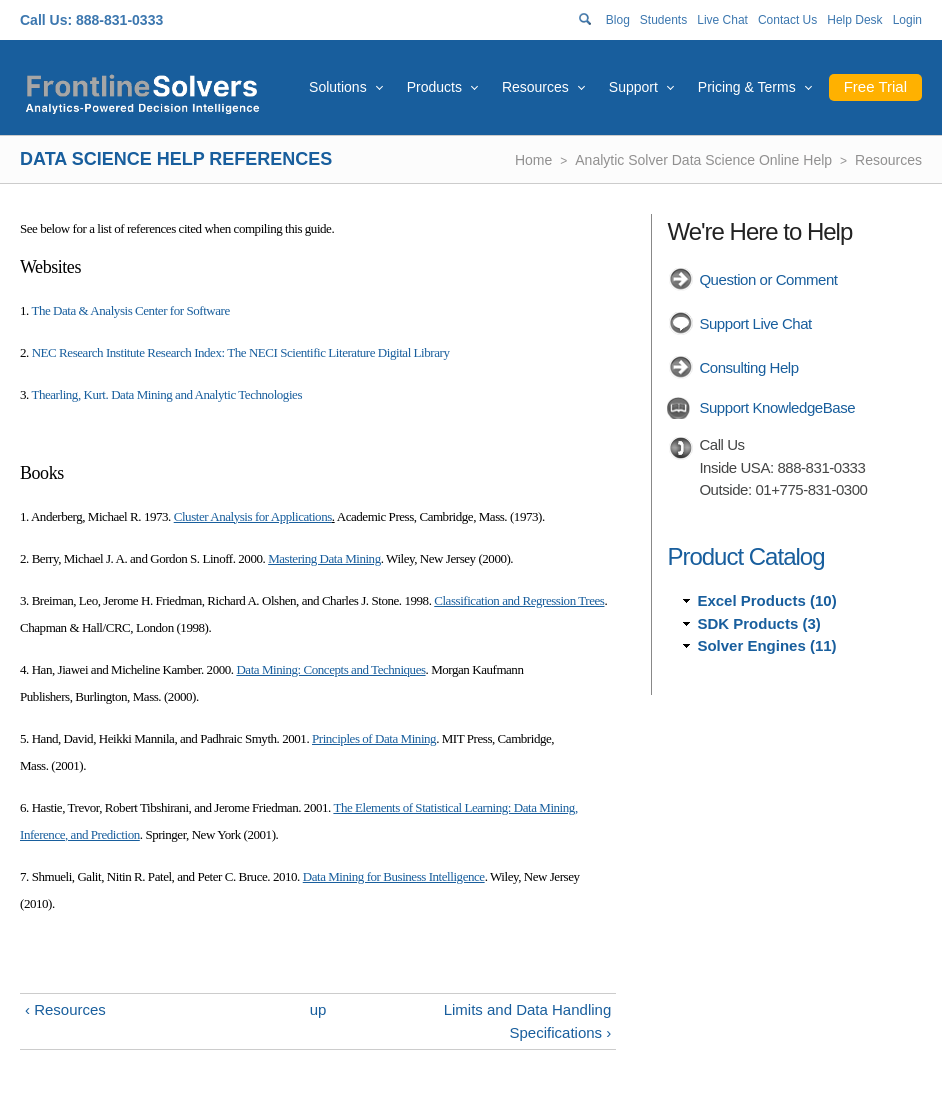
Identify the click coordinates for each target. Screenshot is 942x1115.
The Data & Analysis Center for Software (130, 310)
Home (533, 160)
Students (663, 20)
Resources (535, 87)
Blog (618, 20)
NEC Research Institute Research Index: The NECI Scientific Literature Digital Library (241, 352)
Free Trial (875, 86)
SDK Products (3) (758, 623)
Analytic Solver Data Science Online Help (703, 160)
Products (434, 87)
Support (633, 87)
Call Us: (46, 20)
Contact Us (787, 20)
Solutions (338, 87)
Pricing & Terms (747, 87)
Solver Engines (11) (766, 645)
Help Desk (854, 20)
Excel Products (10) (766, 600)
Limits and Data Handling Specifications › (528, 1021)
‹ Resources (65, 1009)
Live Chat (722, 20)
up (318, 1009)
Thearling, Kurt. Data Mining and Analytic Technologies (166, 394)
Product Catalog (745, 556)
